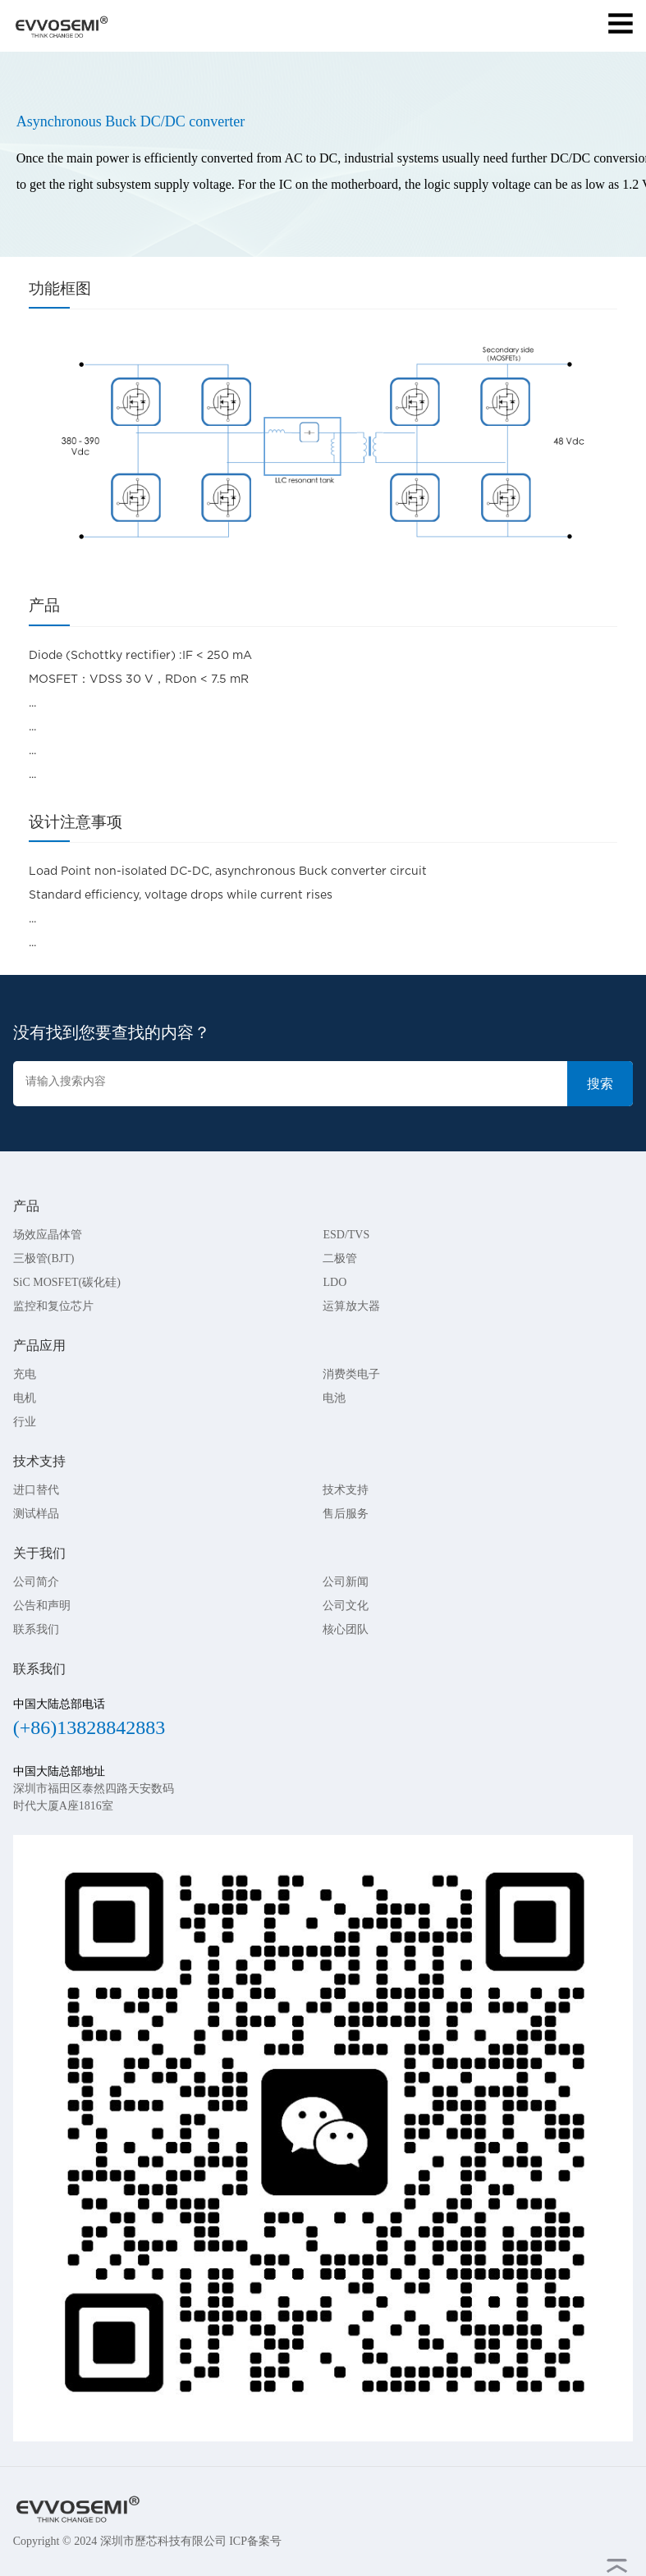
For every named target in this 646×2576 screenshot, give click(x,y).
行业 (24, 1422)
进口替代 (36, 1490)
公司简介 (36, 1582)
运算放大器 (351, 1306)
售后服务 (346, 1514)
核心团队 (346, 1629)
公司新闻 (346, 1582)
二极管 (340, 1258)
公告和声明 (42, 1605)
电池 (334, 1398)
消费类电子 (351, 1374)
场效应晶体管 (47, 1235)
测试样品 (36, 1514)
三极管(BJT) (44, 1258)
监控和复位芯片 (53, 1306)
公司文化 (346, 1605)
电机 (24, 1398)
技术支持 (346, 1490)
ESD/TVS (346, 1235)
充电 (24, 1374)
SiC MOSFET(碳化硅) (67, 1282)
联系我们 (36, 1629)
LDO (334, 1282)
